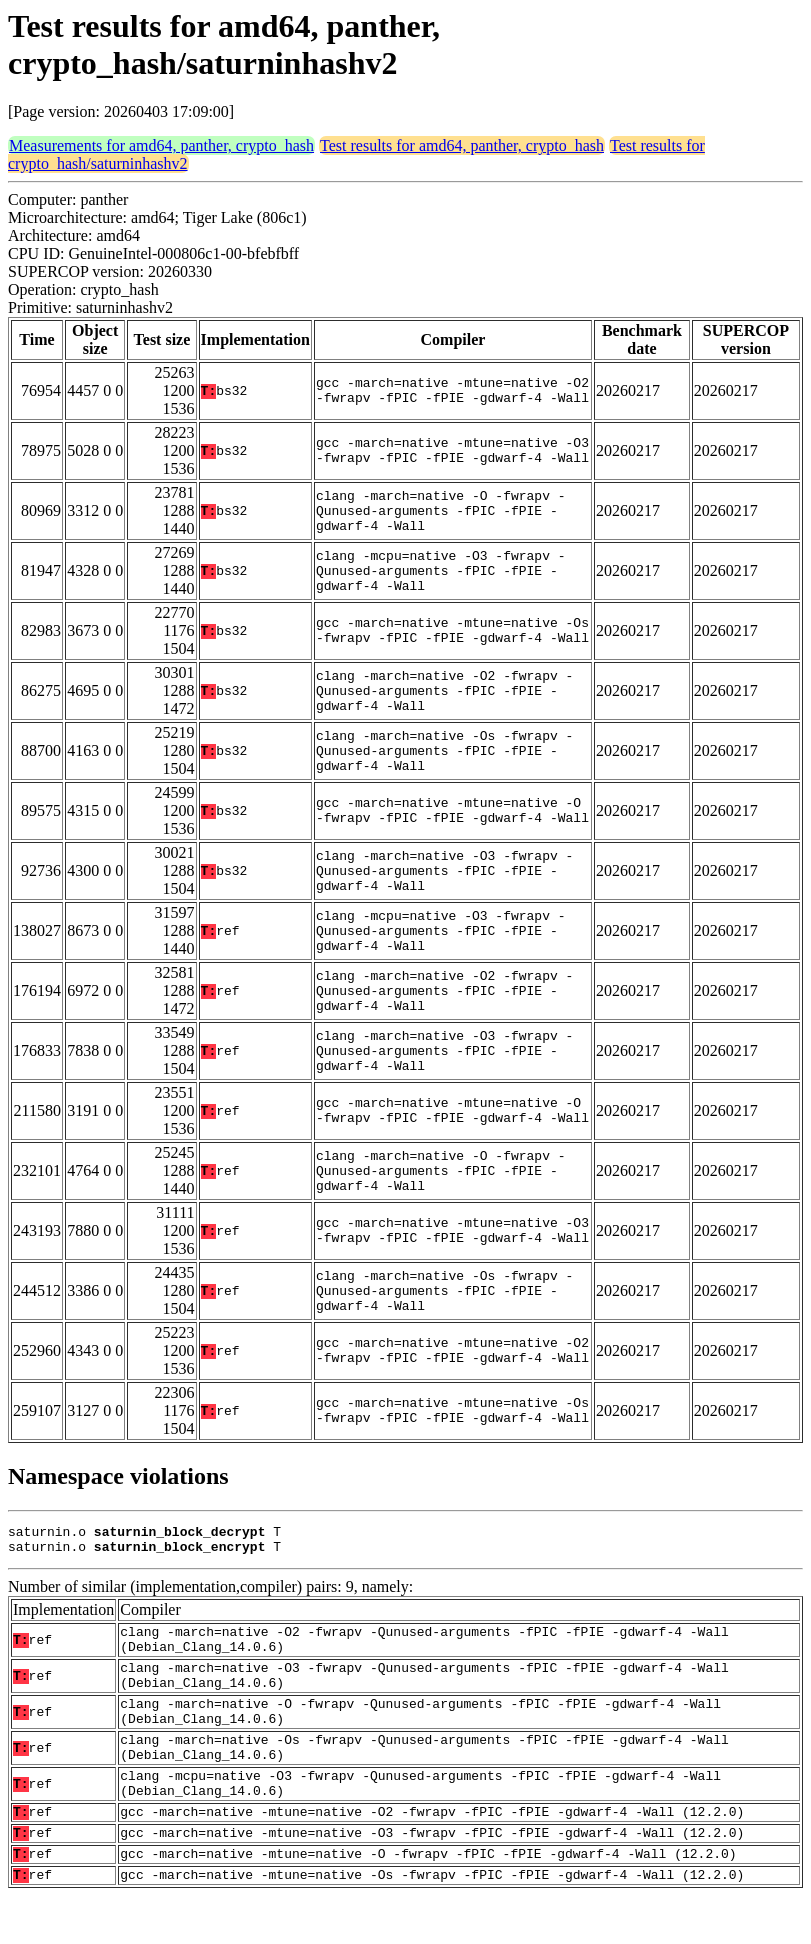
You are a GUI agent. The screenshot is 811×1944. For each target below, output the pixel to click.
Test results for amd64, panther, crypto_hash (462, 145)
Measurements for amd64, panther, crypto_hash (161, 145)
